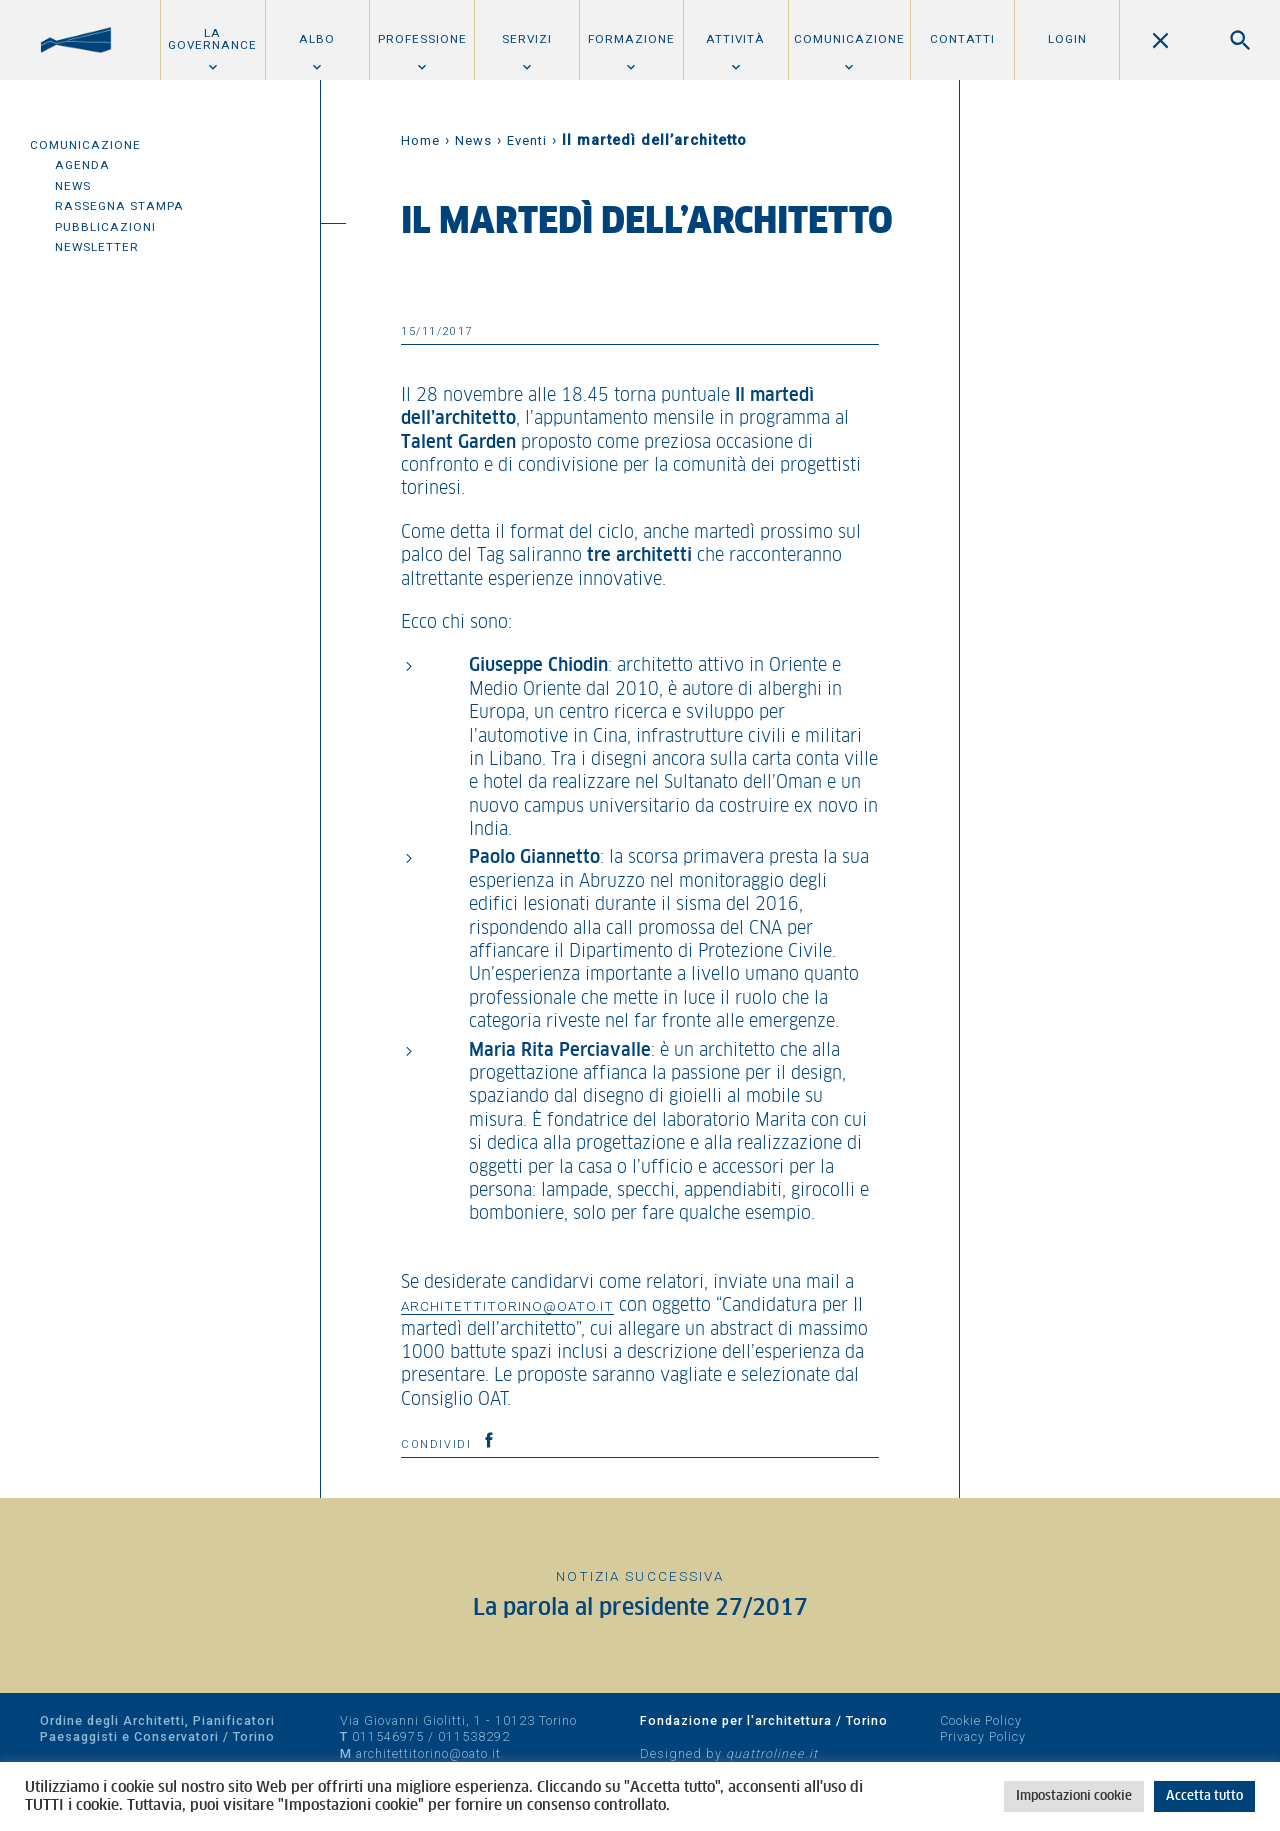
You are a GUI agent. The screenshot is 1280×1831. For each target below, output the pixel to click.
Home (420, 140)
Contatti (962, 39)
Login (1067, 39)
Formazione (631, 39)
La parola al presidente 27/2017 (640, 1608)
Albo (317, 39)
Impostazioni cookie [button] (1074, 1796)
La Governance (212, 39)
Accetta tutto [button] (1204, 1796)
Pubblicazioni (105, 227)
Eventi (527, 140)
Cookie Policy (981, 1720)
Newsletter (97, 247)
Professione (422, 39)
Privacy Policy (983, 1736)
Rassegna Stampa (119, 206)
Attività (735, 39)
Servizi (527, 39)
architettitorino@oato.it (507, 1306)
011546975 (388, 1736)
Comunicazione (849, 39)
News (73, 186)
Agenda (82, 165)
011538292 (474, 1736)
